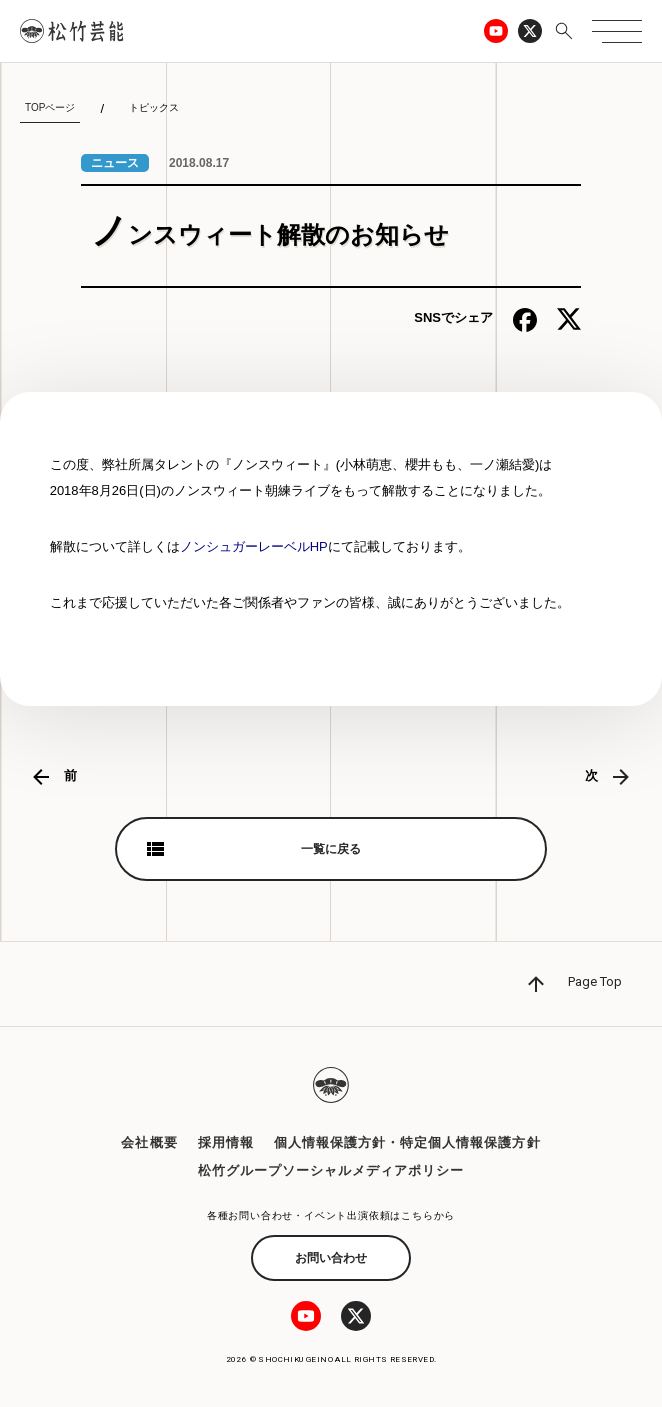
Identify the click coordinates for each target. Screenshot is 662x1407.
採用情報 (226, 1142)
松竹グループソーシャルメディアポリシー (331, 1170)
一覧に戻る (331, 849)
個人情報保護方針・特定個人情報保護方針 (407, 1142)
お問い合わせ (331, 1258)
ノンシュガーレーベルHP (254, 546)
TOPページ (50, 107)
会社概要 (149, 1142)
